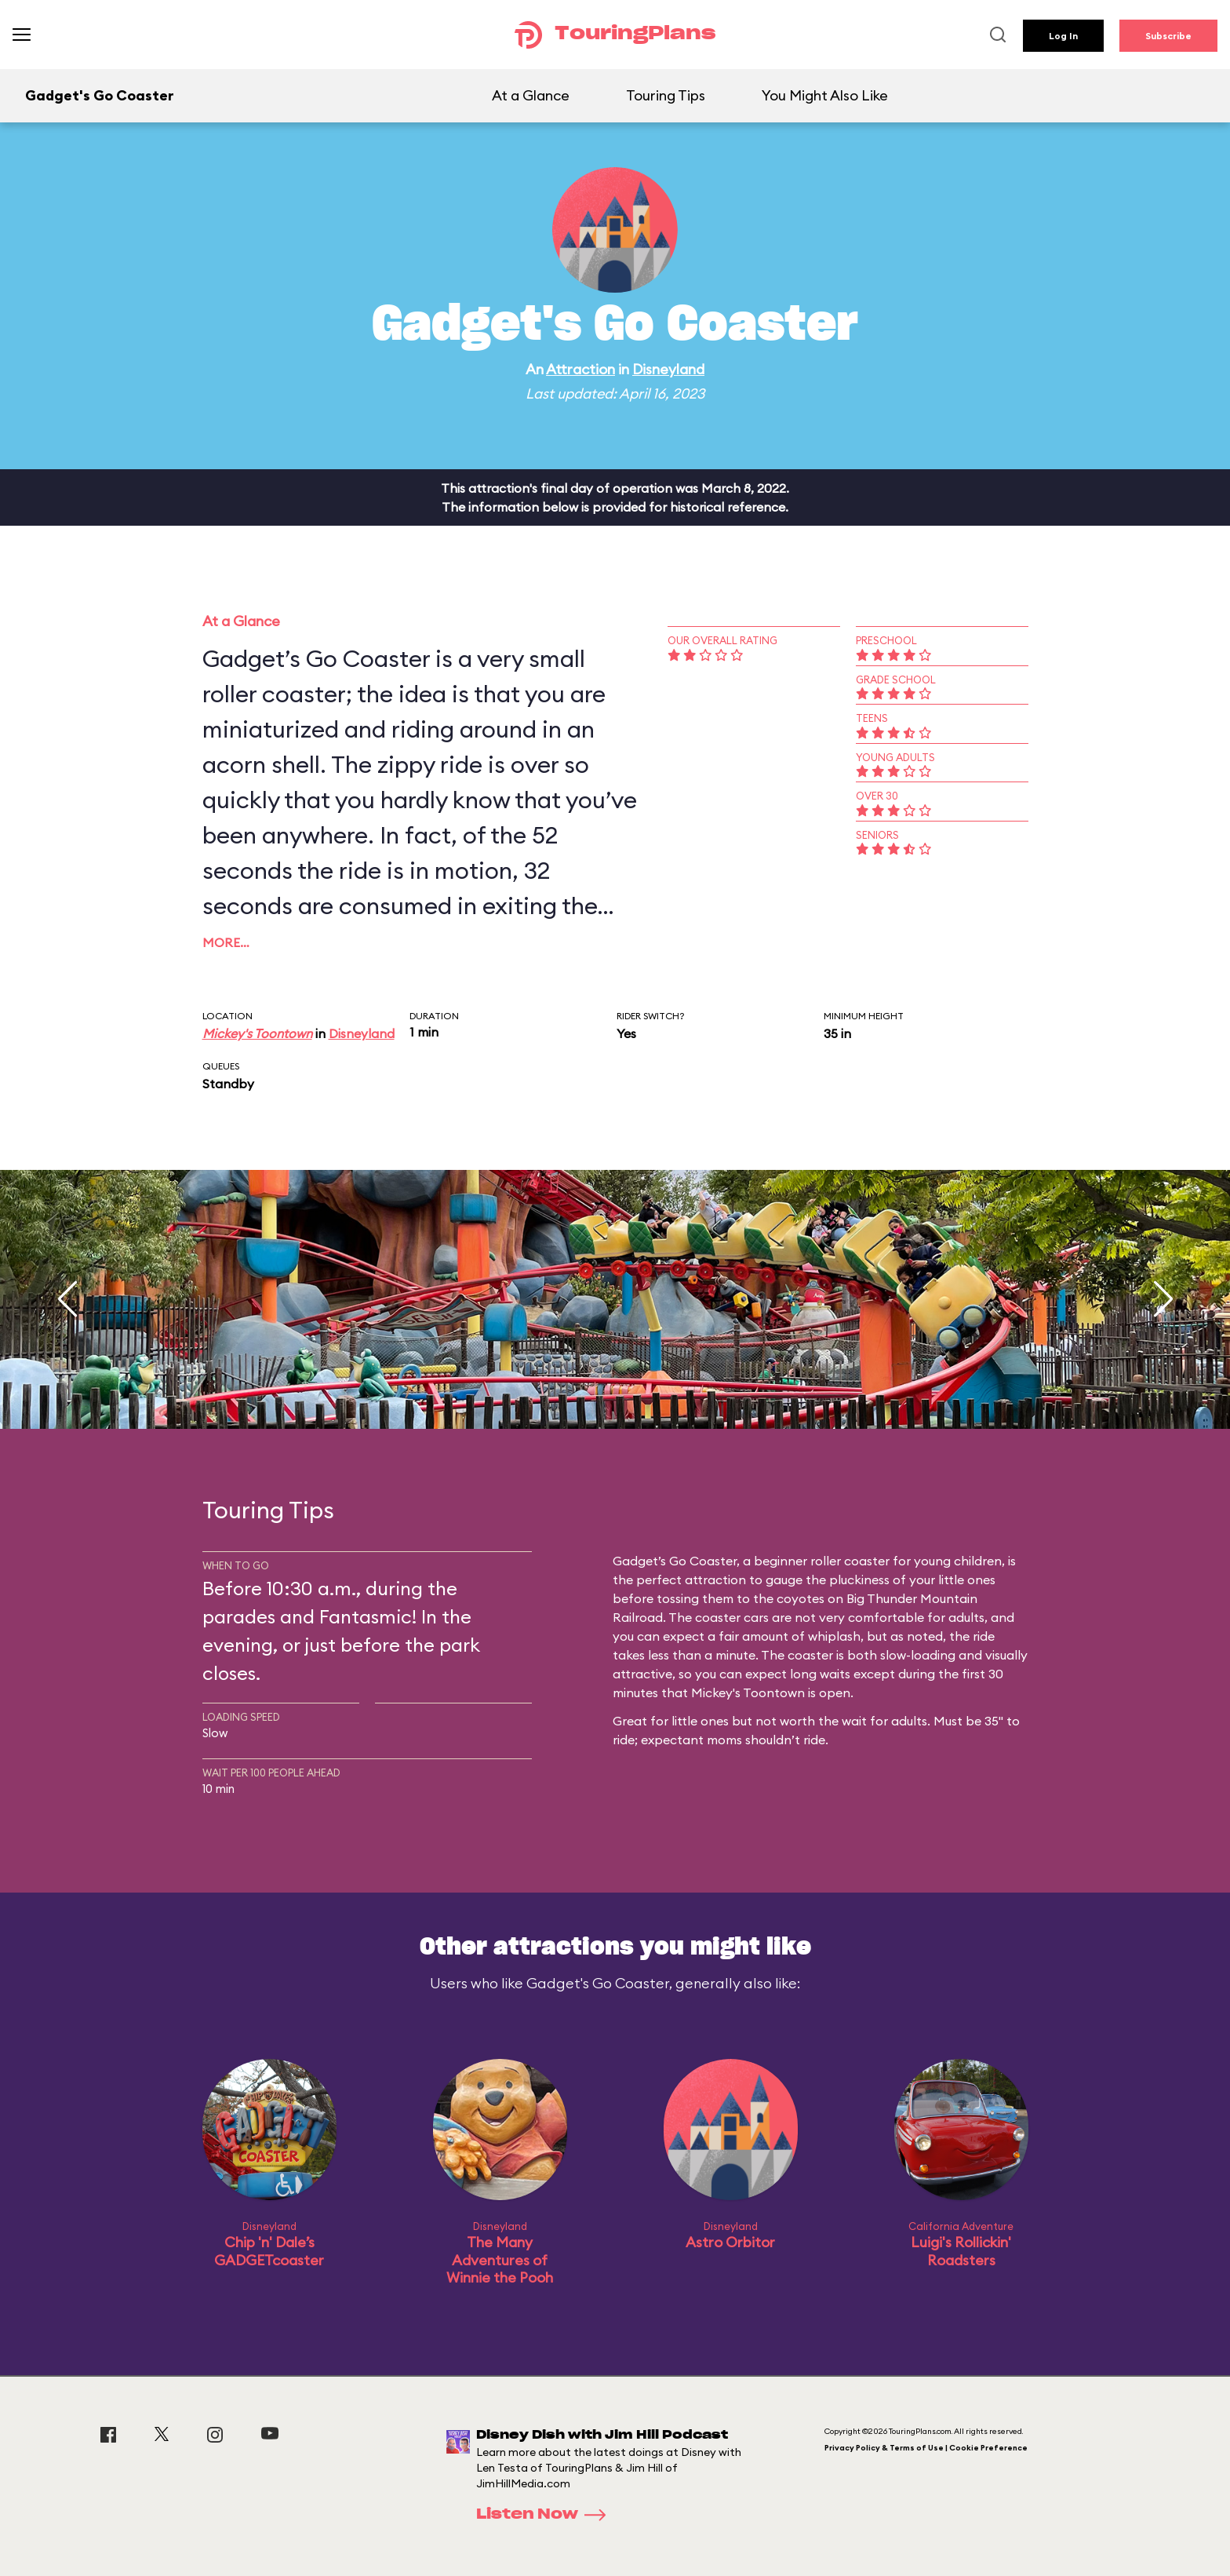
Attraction (580, 369)
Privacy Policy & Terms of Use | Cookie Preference (926, 2448)
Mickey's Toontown (257, 1033)
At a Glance (531, 95)
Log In (1063, 36)
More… (225, 942)
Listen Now (546, 2515)
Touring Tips (665, 95)
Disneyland (668, 369)
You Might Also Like (825, 95)
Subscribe (1168, 36)
